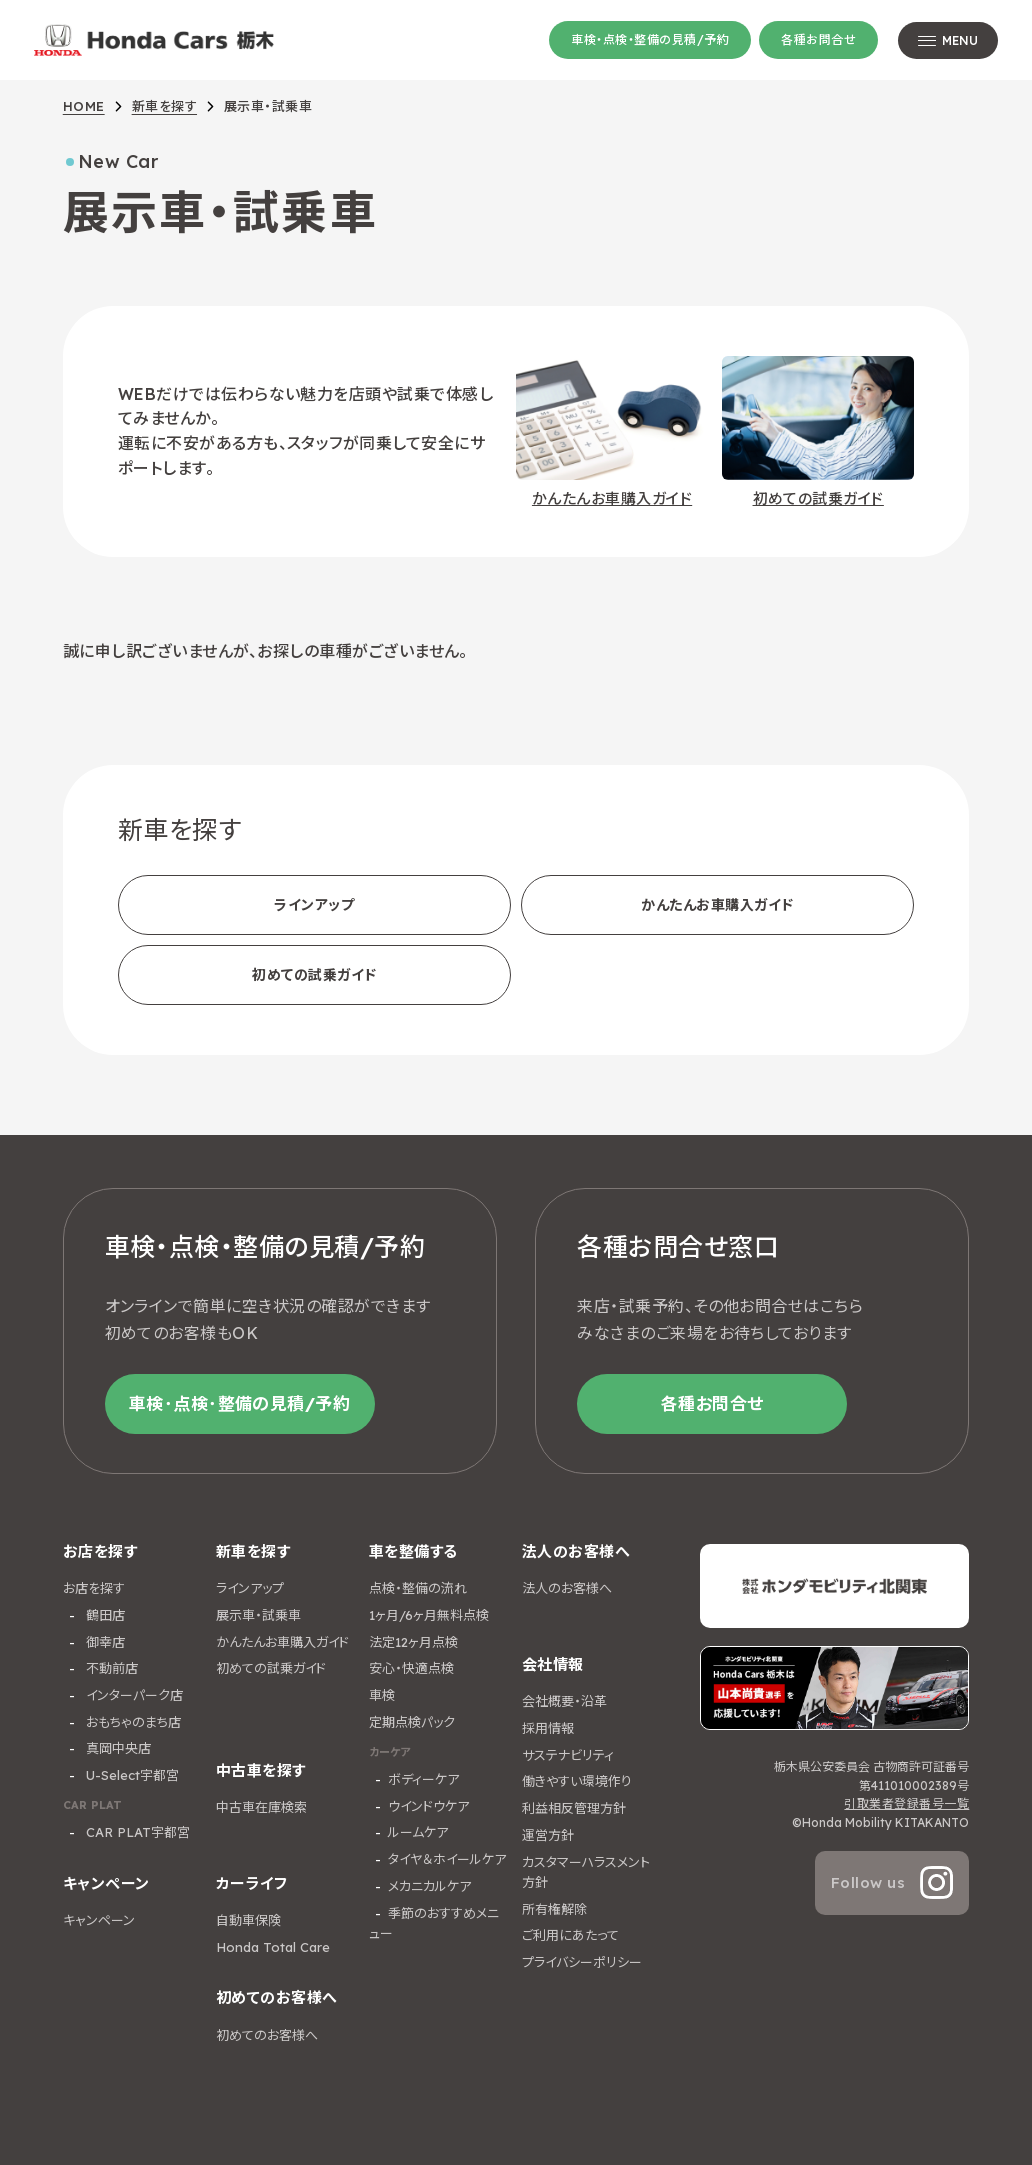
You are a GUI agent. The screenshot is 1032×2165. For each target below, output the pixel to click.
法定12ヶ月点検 (413, 1642)
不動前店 (110, 1668)
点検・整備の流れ (418, 1588)
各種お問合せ (818, 39)
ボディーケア (423, 1779)
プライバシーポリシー (582, 1962)
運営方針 (548, 1835)
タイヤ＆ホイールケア (447, 1859)
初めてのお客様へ (267, 2035)
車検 (382, 1695)
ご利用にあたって (570, 1935)
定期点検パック (412, 1722)
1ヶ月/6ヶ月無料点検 (429, 1615)
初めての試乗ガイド (314, 975)
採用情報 (548, 1728)
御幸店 (103, 1642)
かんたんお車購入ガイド (717, 905)
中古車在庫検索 (261, 1807)
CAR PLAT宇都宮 (136, 1832)
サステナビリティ (568, 1755)
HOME (84, 106)
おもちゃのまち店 (131, 1722)
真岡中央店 (116, 1748)
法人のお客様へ (567, 1588)
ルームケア (418, 1832)
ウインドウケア (428, 1806)
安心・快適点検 (411, 1668)
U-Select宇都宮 (130, 1775)
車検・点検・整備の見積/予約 (650, 39)
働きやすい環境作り (577, 1781)
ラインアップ (314, 905)
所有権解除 (554, 1909)
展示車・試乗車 (258, 1615)
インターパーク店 (132, 1695)
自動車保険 (248, 1920)
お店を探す (94, 1588)
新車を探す (164, 106)
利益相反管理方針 (574, 1808)
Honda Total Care (273, 1947)
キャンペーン (99, 1920)
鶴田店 (103, 1615)
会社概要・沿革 (564, 1701)
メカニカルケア (429, 1886)
